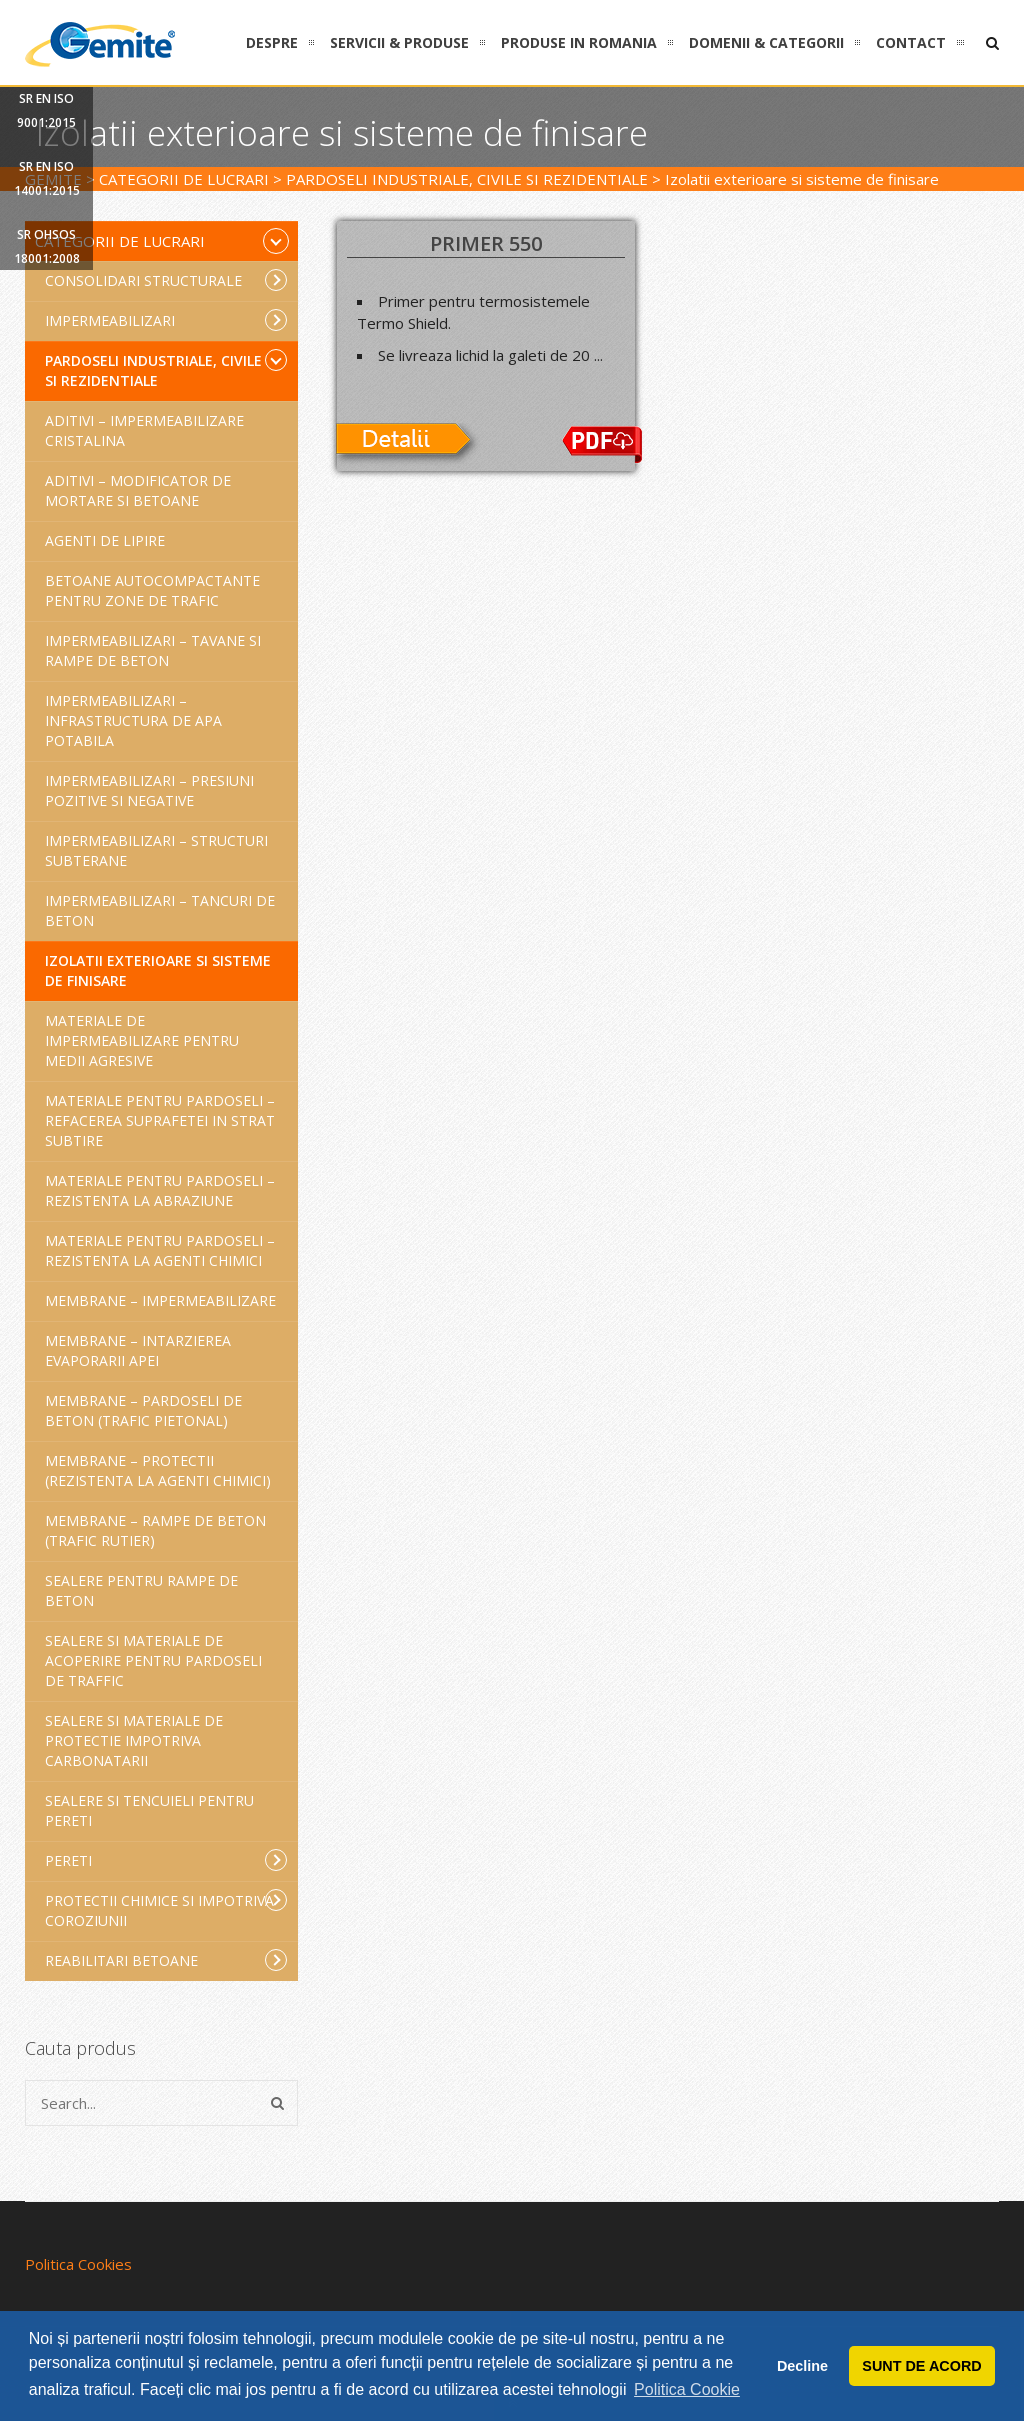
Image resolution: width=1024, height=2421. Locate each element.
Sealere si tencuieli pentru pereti (149, 1810)
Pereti (166, 1860)
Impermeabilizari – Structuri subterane (156, 850)
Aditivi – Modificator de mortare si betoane (138, 490)
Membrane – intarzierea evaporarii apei (138, 1350)
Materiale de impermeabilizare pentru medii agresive (142, 1040)
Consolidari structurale (166, 280)
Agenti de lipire (105, 540)
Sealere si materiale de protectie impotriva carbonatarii (134, 1740)
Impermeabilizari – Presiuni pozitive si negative (149, 790)
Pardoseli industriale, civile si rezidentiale (166, 369)
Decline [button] (802, 2366)
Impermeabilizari (166, 320)
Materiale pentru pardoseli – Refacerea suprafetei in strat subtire (160, 1120)
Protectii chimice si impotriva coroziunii (166, 1909)
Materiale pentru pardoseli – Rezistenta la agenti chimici (160, 1250)
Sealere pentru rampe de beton (141, 1590)
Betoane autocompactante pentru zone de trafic (152, 590)
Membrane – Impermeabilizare (160, 1300)
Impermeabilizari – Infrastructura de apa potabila (133, 720)
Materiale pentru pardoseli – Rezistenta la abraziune (160, 1190)
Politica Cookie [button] (687, 2389)
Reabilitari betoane (166, 1960)
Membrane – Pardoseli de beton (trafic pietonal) (143, 1410)
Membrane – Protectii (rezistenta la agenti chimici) (158, 1470)
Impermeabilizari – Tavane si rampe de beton (153, 650)
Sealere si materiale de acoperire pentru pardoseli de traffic (153, 1660)
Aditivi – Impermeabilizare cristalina (144, 430)
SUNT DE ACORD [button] (921, 2366)
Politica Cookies (78, 2264)
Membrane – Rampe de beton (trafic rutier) (155, 1530)
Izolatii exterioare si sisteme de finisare (158, 970)
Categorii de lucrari (162, 241)
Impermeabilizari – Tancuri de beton (160, 910)
